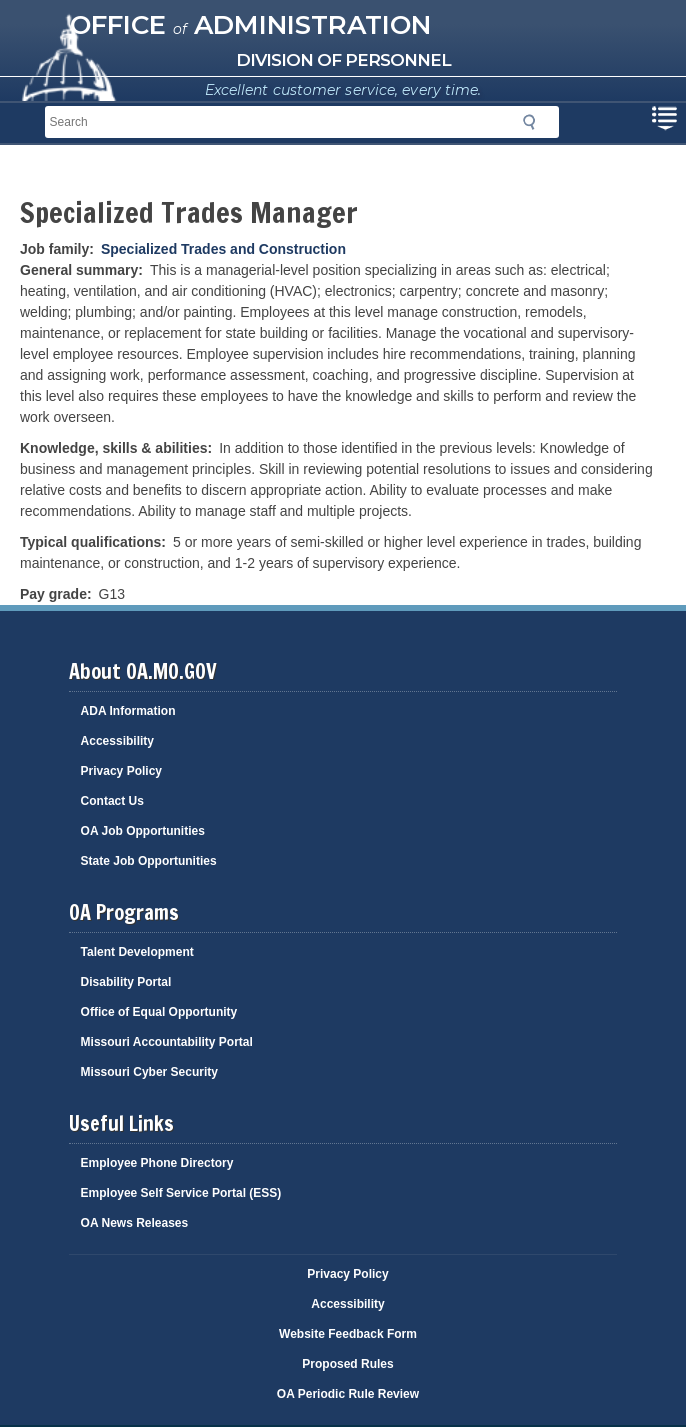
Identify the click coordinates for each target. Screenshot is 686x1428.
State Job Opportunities (149, 861)
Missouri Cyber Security (149, 1072)
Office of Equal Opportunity (159, 1012)
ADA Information (128, 711)
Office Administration (250, 25)
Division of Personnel (343, 60)
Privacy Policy (121, 771)
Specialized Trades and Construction (223, 249)
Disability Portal (126, 982)
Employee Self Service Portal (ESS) (181, 1193)
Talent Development (137, 952)
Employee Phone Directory (157, 1163)
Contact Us (112, 801)
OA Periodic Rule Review (348, 1394)
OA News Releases (135, 1223)
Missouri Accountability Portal (167, 1042)
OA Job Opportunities (143, 831)
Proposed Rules (347, 1364)
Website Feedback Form (348, 1334)
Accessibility (117, 741)
